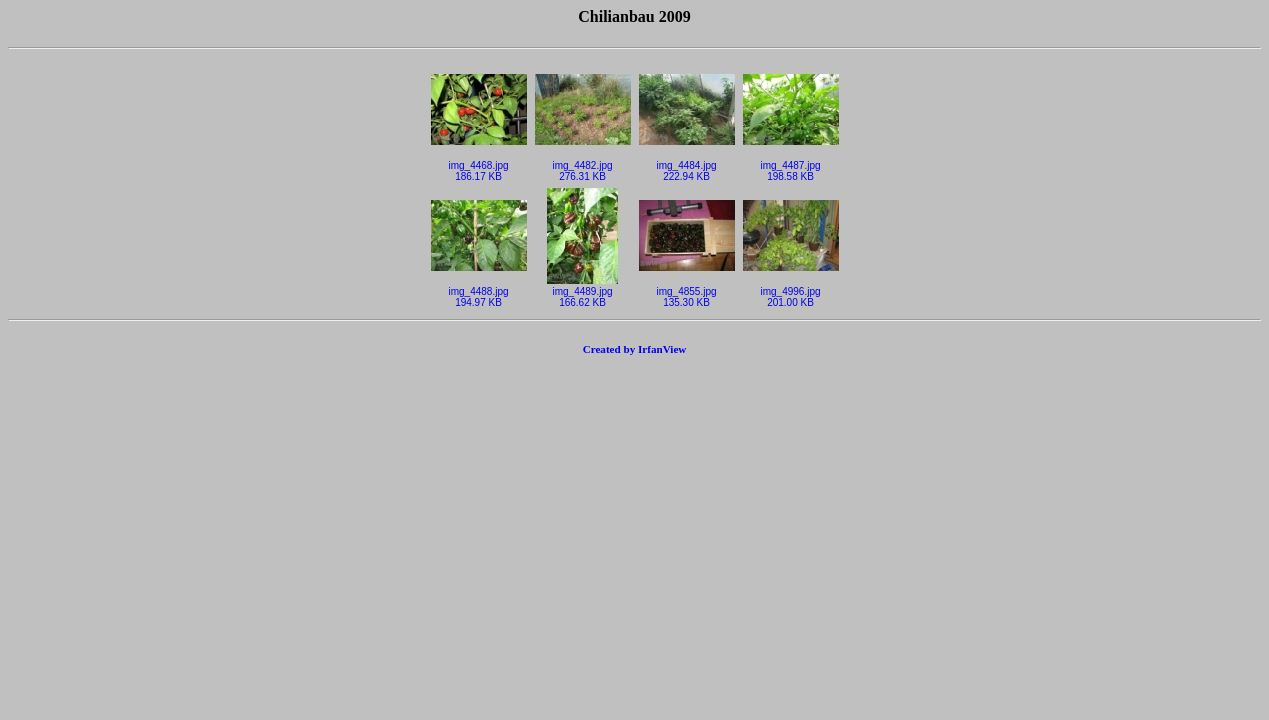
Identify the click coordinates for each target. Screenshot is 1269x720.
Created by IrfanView (635, 349)
